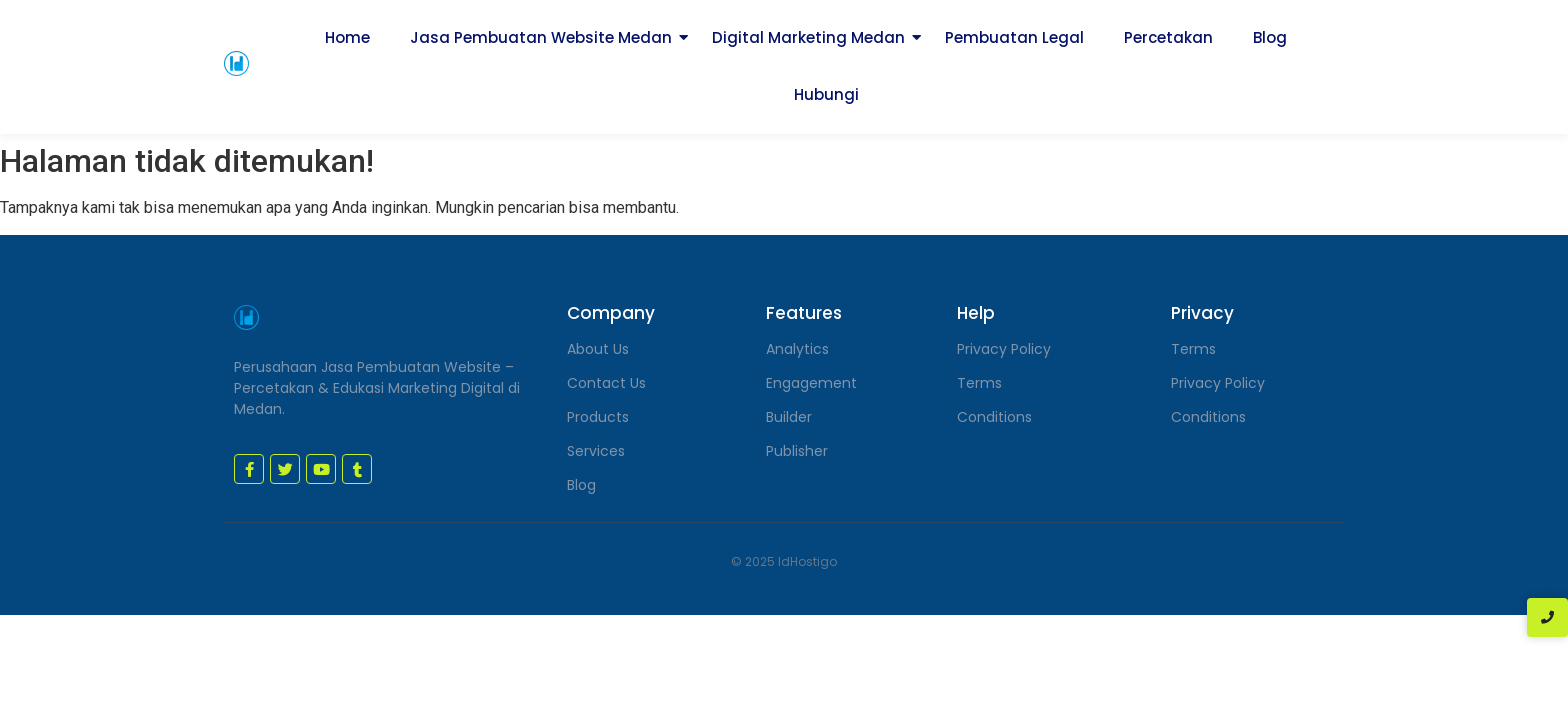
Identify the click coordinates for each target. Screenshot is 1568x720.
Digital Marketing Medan (808, 37)
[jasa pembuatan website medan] (236, 63)
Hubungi (826, 94)
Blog (1270, 37)
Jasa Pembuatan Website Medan (541, 37)
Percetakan (1168, 37)
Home (347, 37)
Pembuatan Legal (1014, 37)
